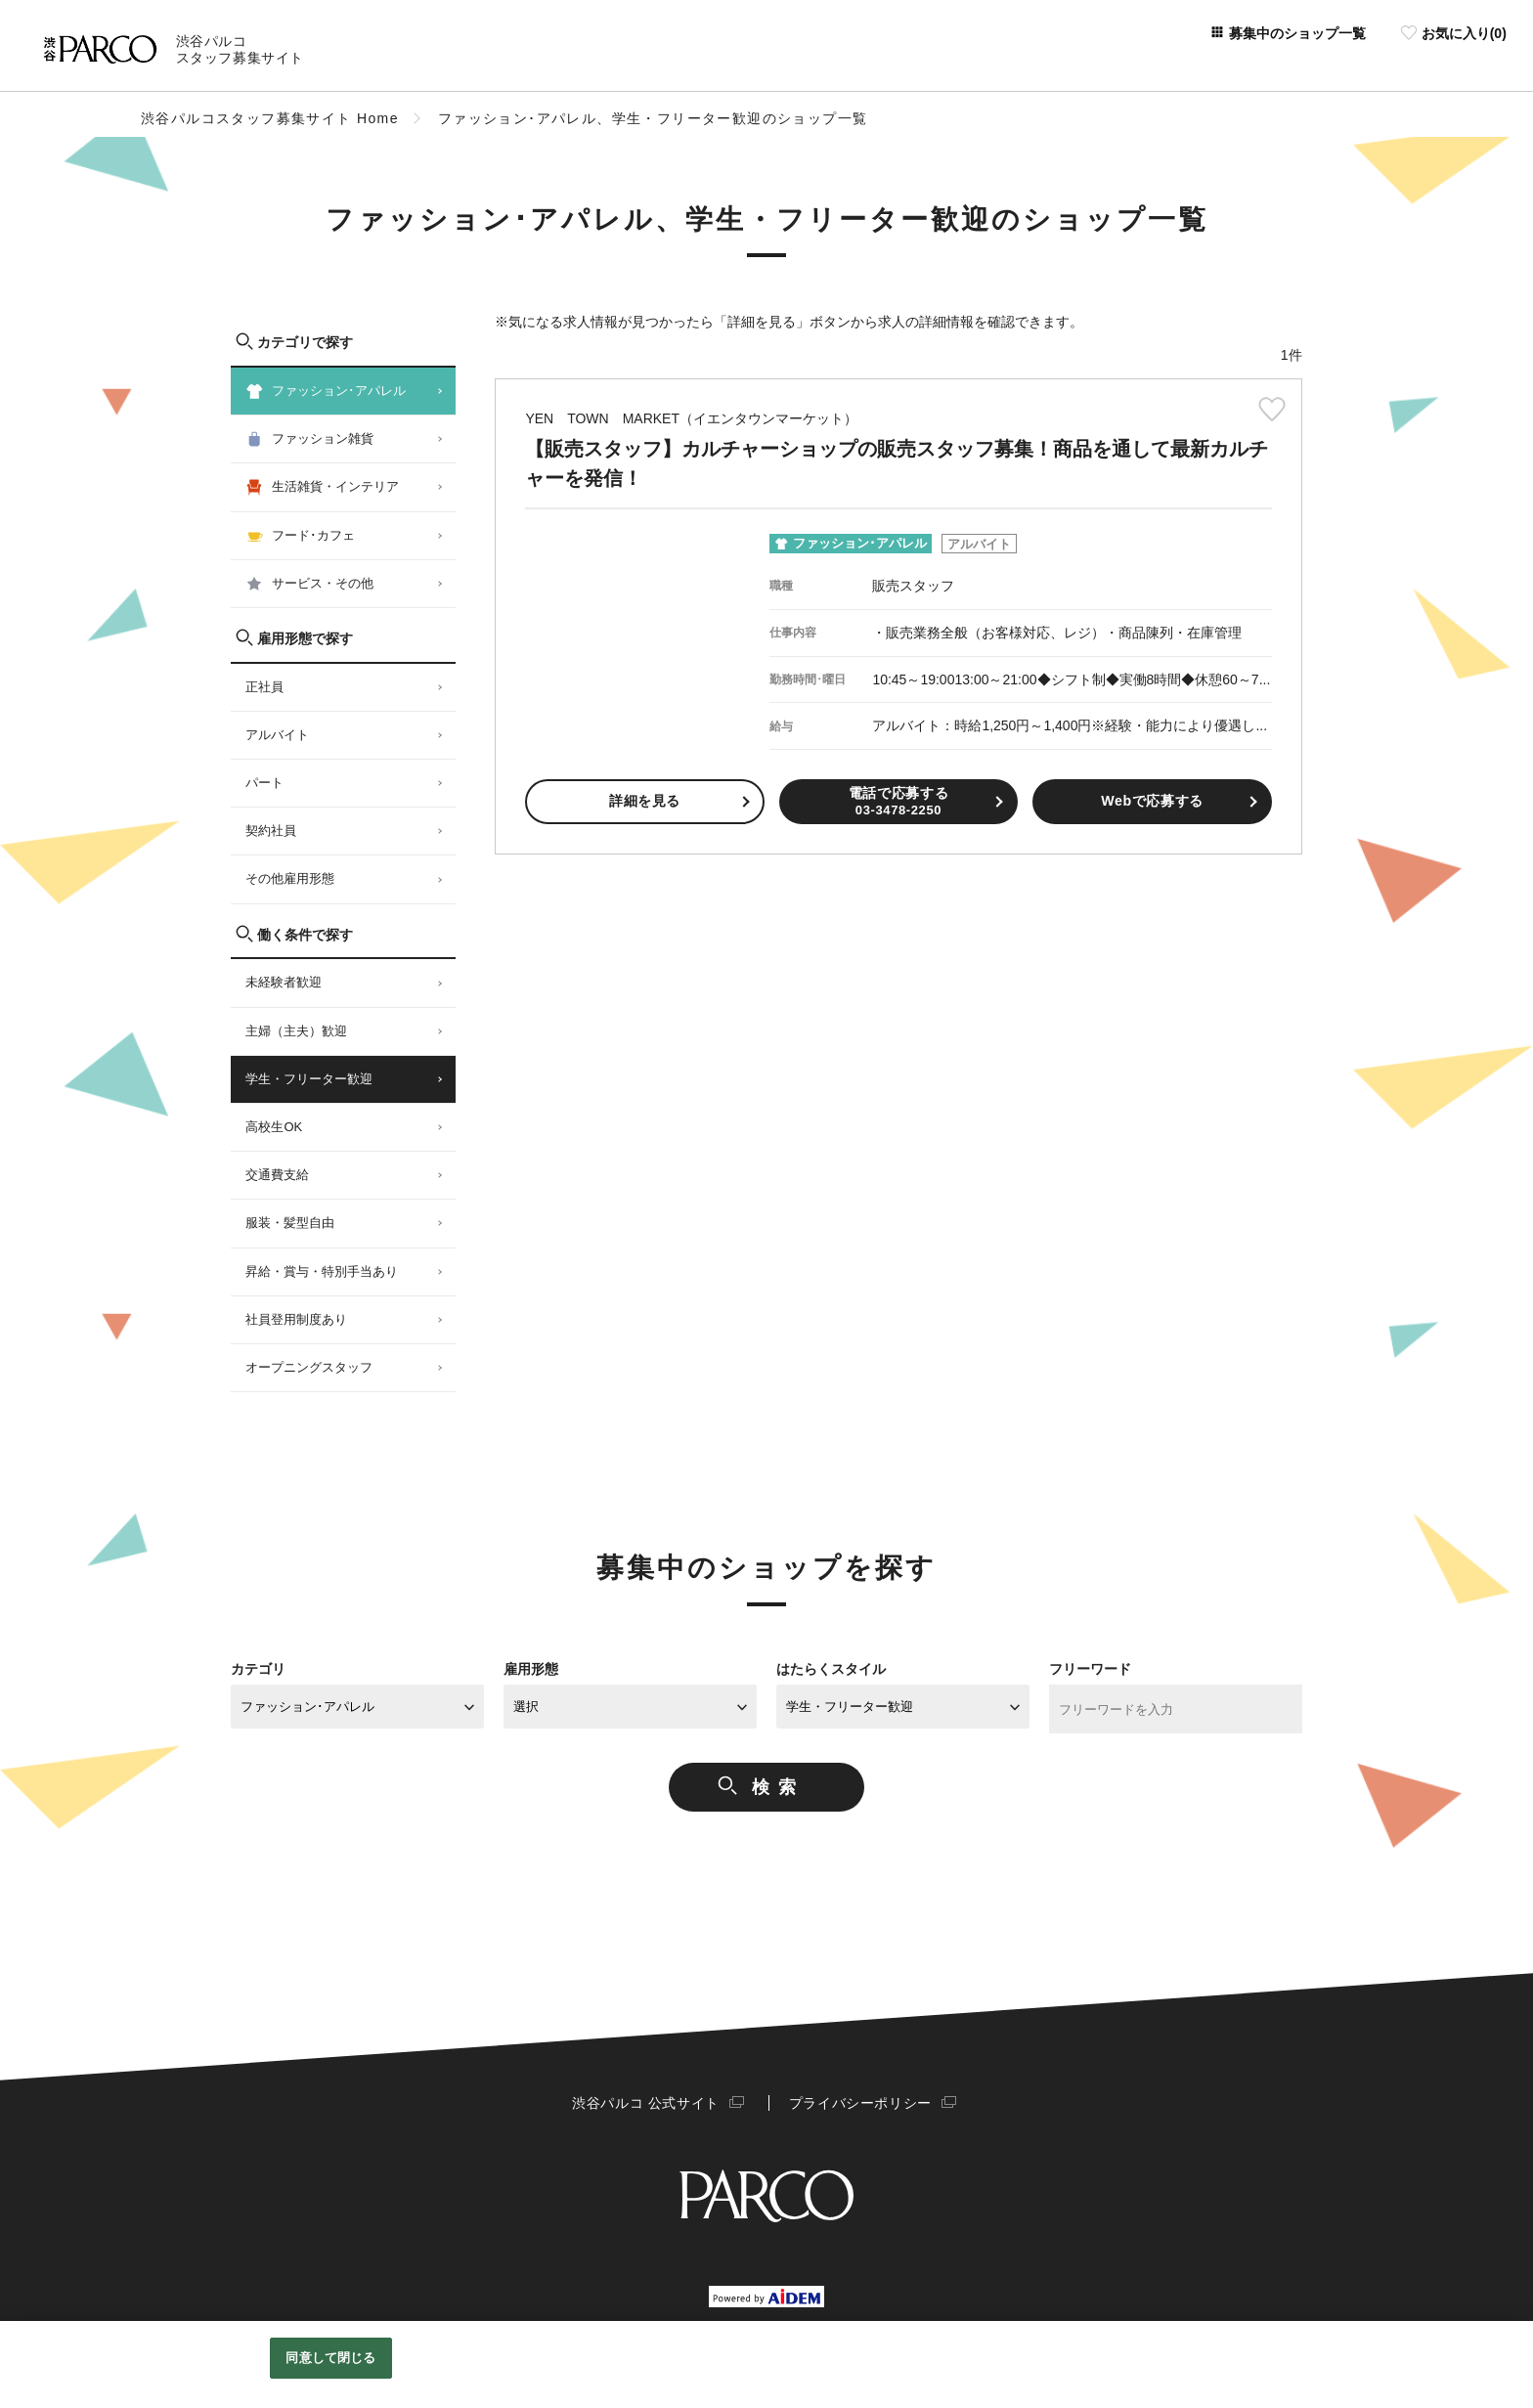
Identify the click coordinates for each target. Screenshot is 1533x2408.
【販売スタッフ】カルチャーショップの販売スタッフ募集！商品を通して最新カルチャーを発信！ (898, 449)
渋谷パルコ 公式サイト (649, 2103)
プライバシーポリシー (856, 2103)
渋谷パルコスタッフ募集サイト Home (270, 118)
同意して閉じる (330, 2357)
